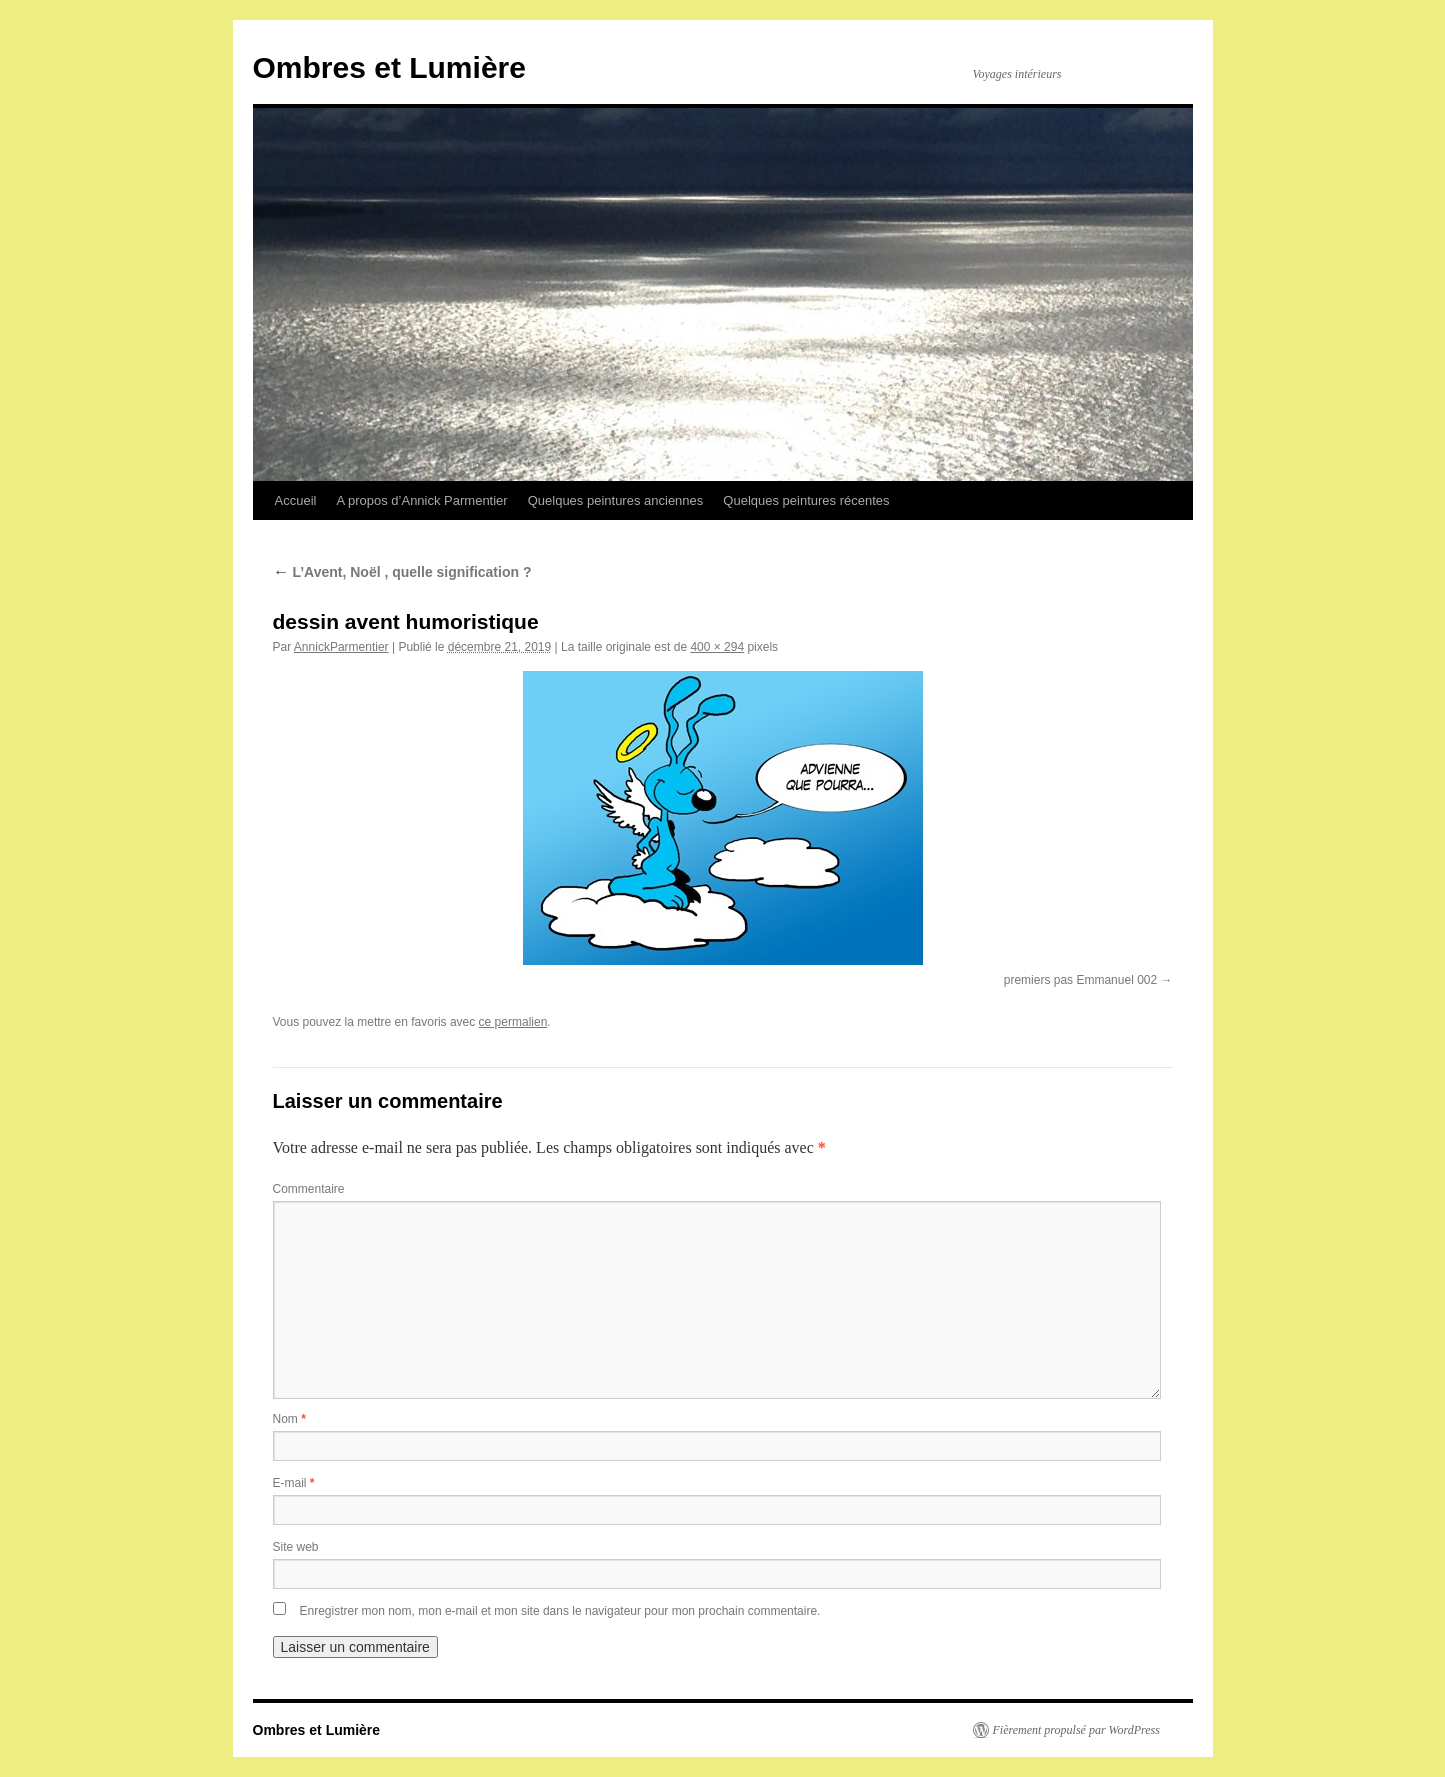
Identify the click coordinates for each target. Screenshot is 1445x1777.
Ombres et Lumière (389, 67)
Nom (289, 1419)
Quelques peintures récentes (806, 500)
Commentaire (309, 1189)
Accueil (296, 500)
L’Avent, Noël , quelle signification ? (402, 572)
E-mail (294, 1483)
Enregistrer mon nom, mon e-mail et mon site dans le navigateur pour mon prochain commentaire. (560, 1611)
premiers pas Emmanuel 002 (1080, 980)
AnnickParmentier (341, 647)
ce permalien (513, 1022)
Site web (296, 1547)
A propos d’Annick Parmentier (421, 500)
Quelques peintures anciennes (616, 500)
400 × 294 (717, 647)
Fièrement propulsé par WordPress (1076, 1730)
